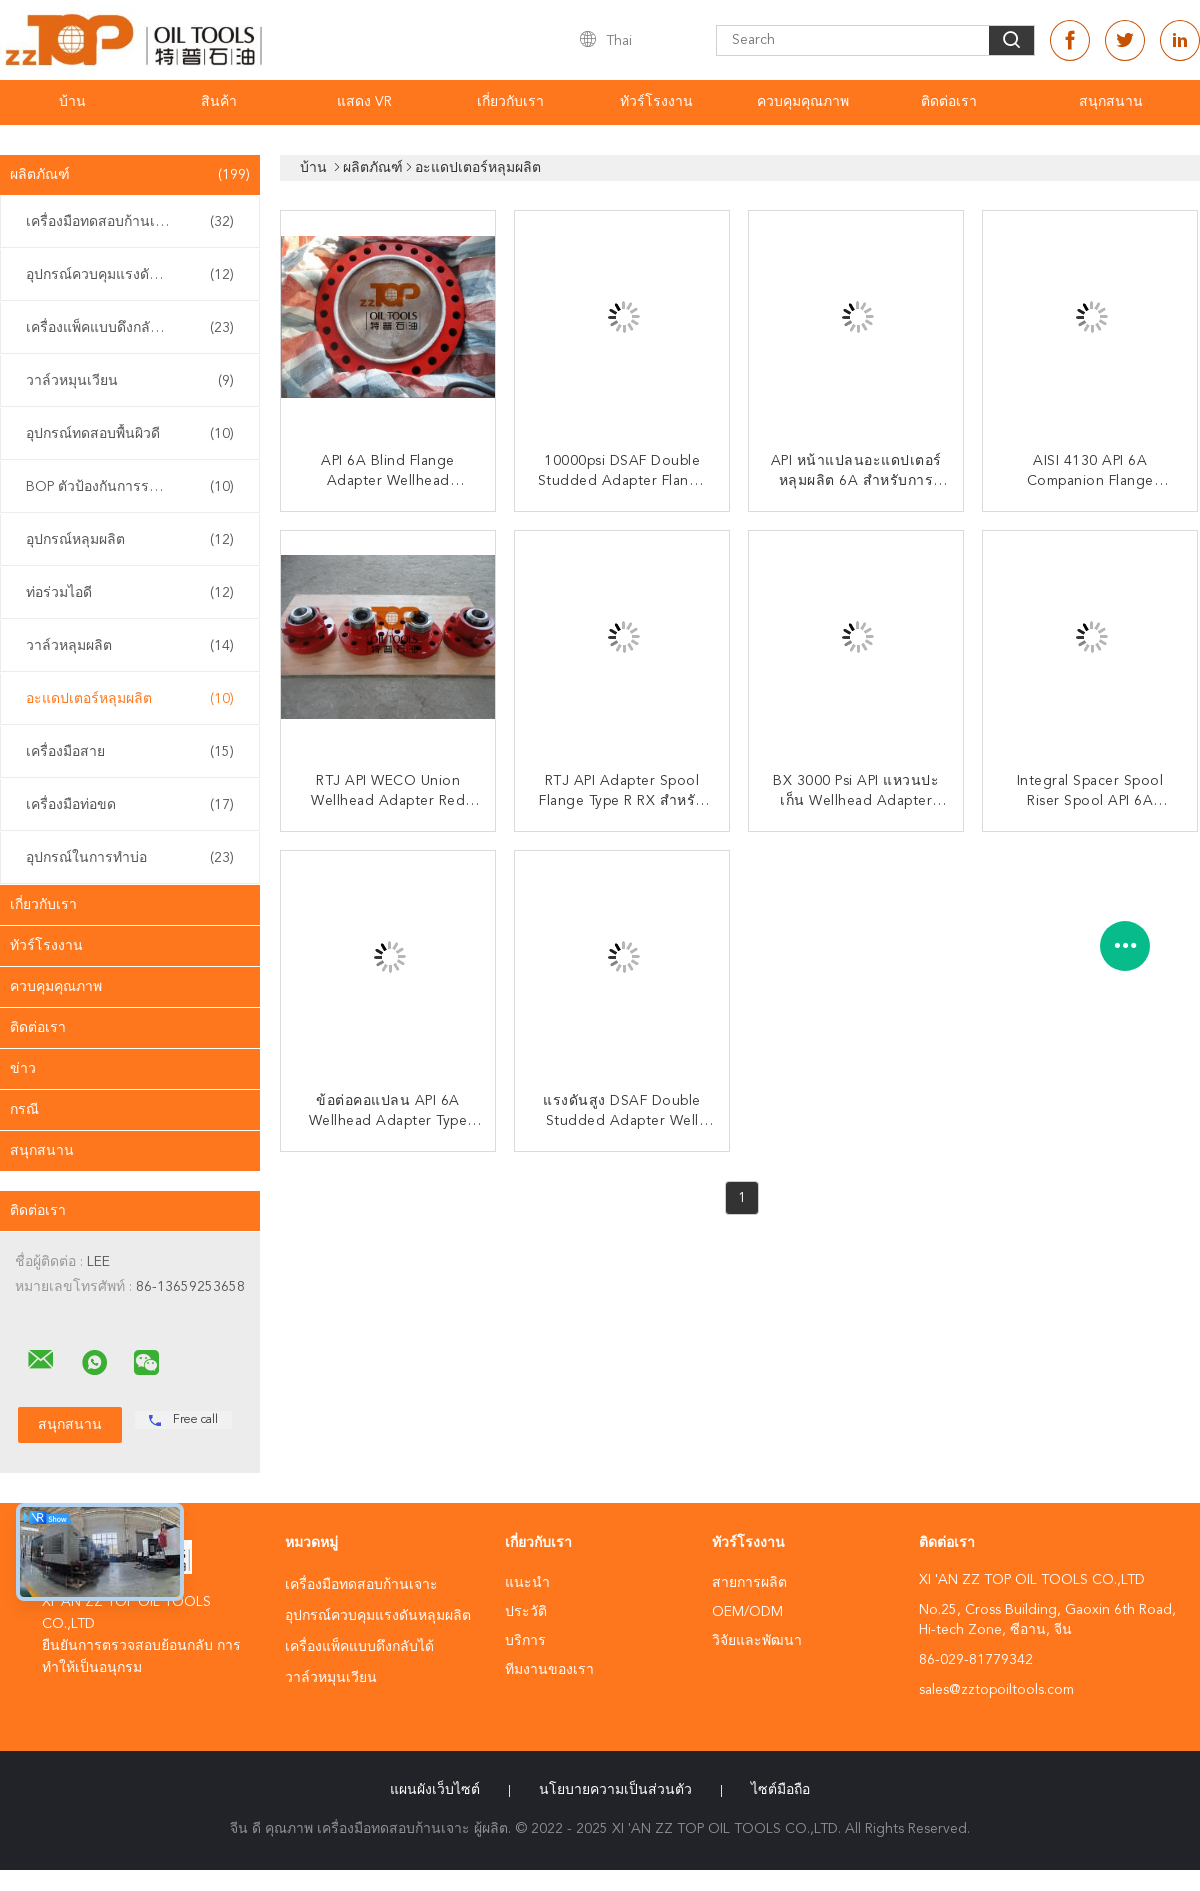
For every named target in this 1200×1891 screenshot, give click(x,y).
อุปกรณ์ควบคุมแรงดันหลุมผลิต (130, 275)
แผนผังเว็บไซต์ (435, 1790)
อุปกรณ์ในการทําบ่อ (130, 858)
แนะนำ (527, 1583)
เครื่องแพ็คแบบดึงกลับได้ (130, 328)
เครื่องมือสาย (130, 752)
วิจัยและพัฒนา (757, 1641)
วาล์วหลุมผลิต (130, 646)
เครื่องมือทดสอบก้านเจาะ (130, 222)
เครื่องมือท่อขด (130, 805)
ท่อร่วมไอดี (130, 593)
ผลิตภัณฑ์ (130, 175)
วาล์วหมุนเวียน (130, 381)
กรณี (24, 1110)
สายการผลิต (749, 1583)
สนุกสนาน (1111, 102)
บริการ (525, 1641)
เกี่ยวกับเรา (510, 102)
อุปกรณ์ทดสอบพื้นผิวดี (130, 434)
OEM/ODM (747, 1612)
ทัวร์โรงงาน (656, 102)
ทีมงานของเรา (549, 1670)
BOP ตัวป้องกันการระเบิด (130, 487)
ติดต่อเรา (949, 102)
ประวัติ (526, 1612)
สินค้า (219, 102)
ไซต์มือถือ (780, 1790)
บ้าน (72, 102)
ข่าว (23, 1069)
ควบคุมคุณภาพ (803, 102)
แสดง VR (364, 102)
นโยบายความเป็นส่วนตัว (615, 1790)
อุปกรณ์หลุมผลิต (130, 540)
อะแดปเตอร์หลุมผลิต (130, 699)
